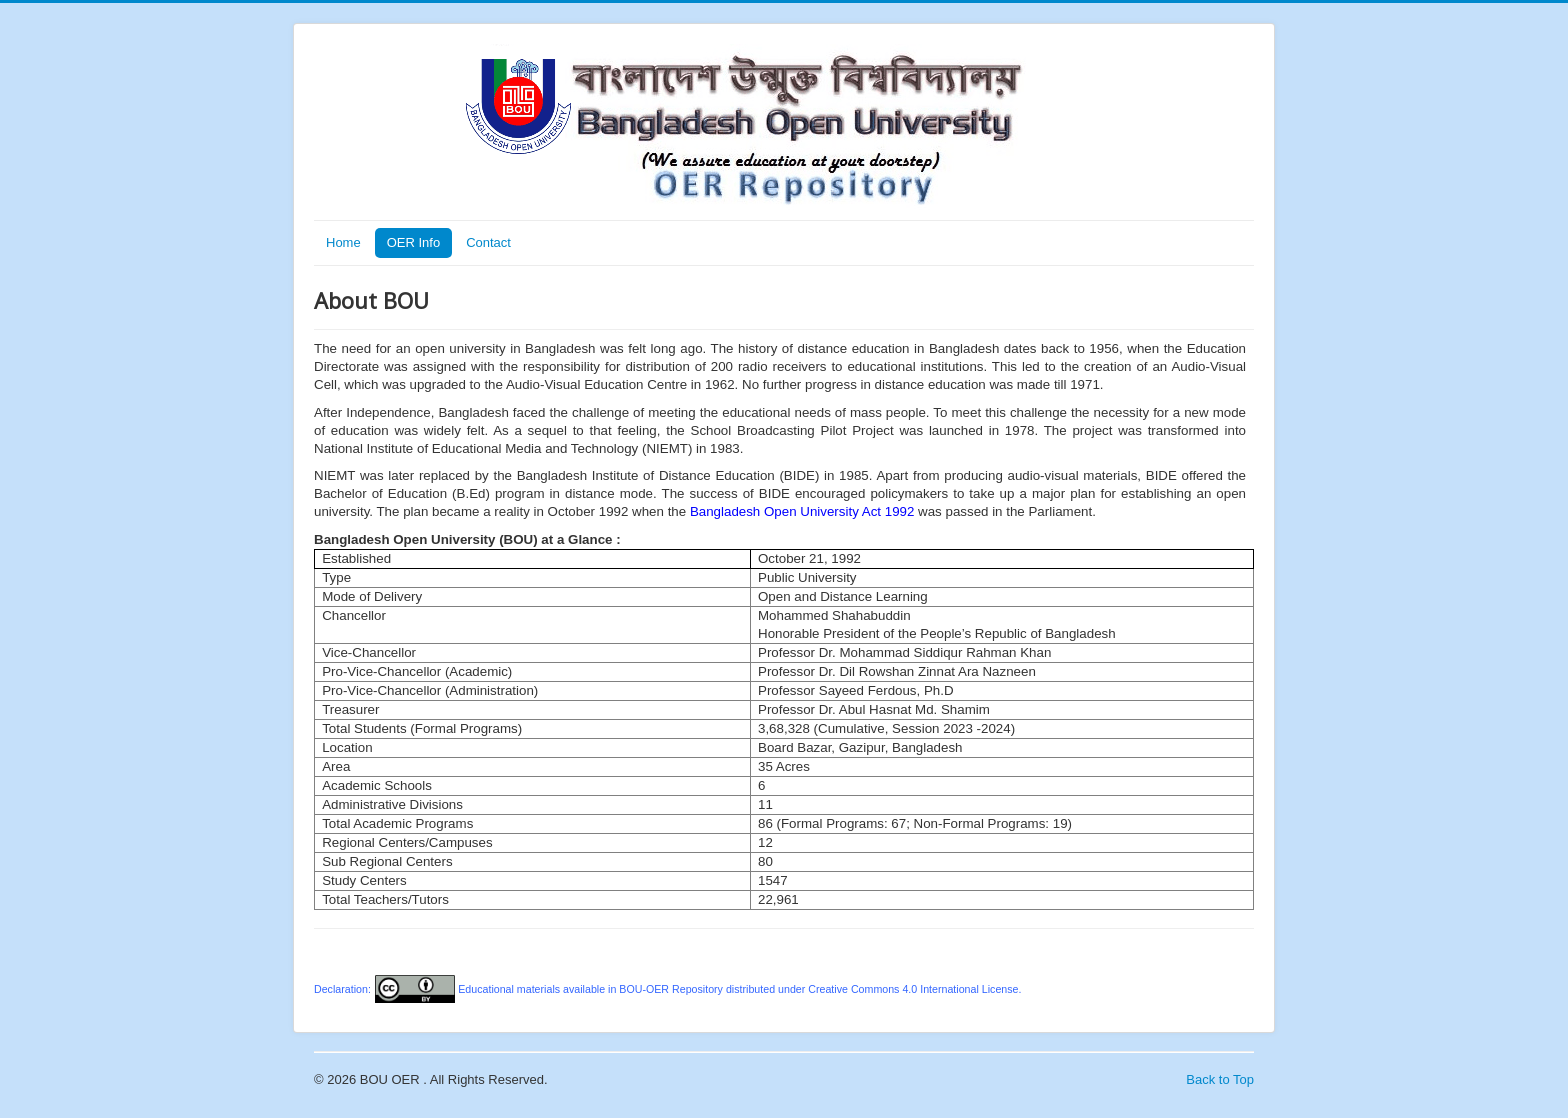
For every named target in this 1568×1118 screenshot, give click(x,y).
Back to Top (1220, 1079)
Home (343, 242)
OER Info (413, 242)
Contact (488, 242)
